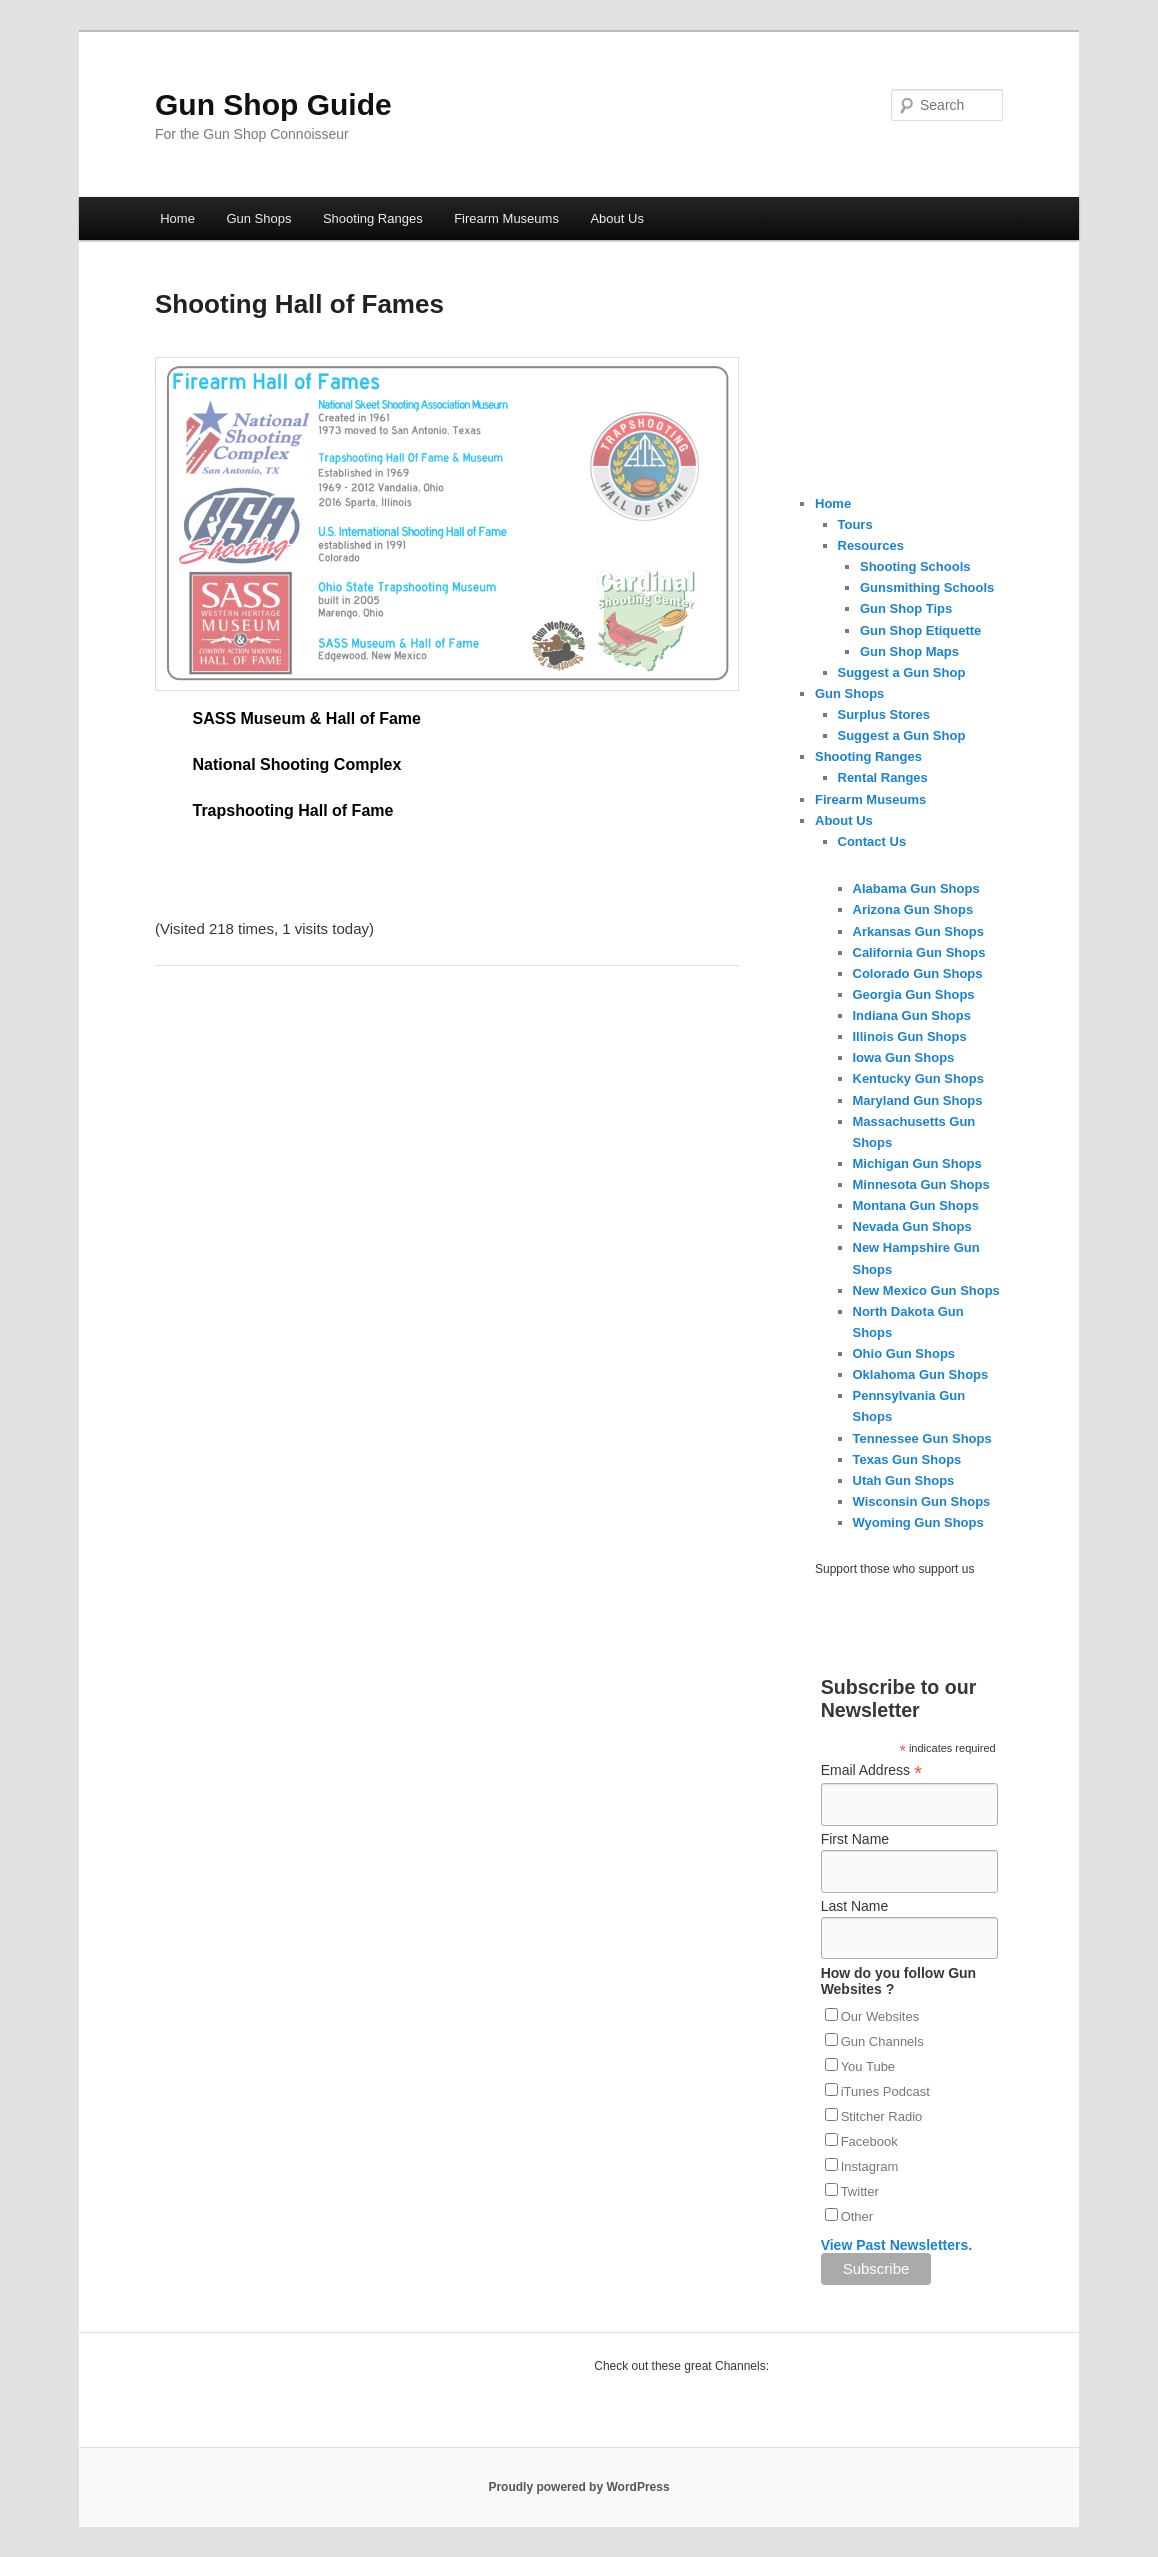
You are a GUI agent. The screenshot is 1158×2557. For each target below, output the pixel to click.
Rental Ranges (883, 777)
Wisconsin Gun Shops (922, 1501)
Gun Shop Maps (909, 651)
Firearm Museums (506, 218)
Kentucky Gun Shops (918, 1078)
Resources (871, 545)
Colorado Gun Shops (918, 973)
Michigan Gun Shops (917, 1163)
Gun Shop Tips (906, 608)
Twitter (860, 2191)
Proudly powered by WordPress (578, 2487)
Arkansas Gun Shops (918, 931)
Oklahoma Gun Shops (921, 1374)
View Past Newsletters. (896, 2245)
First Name (855, 1839)
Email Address (872, 1770)
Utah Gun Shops (904, 1480)
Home (177, 218)
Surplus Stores (884, 714)
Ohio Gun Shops (904, 1353)
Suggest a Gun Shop (902, 672)
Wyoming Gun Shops (918, 1522)
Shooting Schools (915, 566)
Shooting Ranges (373, 218)
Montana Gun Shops (916, 1205)
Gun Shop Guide (273, 104)
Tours (855, 524)
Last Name (855, 1906)
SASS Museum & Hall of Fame (307, 718)
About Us (616, 218)
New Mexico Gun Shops (926, 1290)
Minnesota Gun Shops (921, 1184)
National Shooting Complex (297, 764)
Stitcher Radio (882, 2116)
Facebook (869, 2141)
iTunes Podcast (885, 2091)
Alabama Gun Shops (916, 888)
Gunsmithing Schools (927, 587)
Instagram (870, 2166)
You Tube (868, 2066)
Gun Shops (258, 218)
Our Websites (880, 2016)
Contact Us (872, 841)
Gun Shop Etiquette (920, 630)
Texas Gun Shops (907, 1459)
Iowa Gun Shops (904, 1057)
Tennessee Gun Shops (922, 1438)
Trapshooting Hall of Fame (293, 810)
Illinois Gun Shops (910, 1036)
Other (857, 2216)
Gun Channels (882, 2041)
